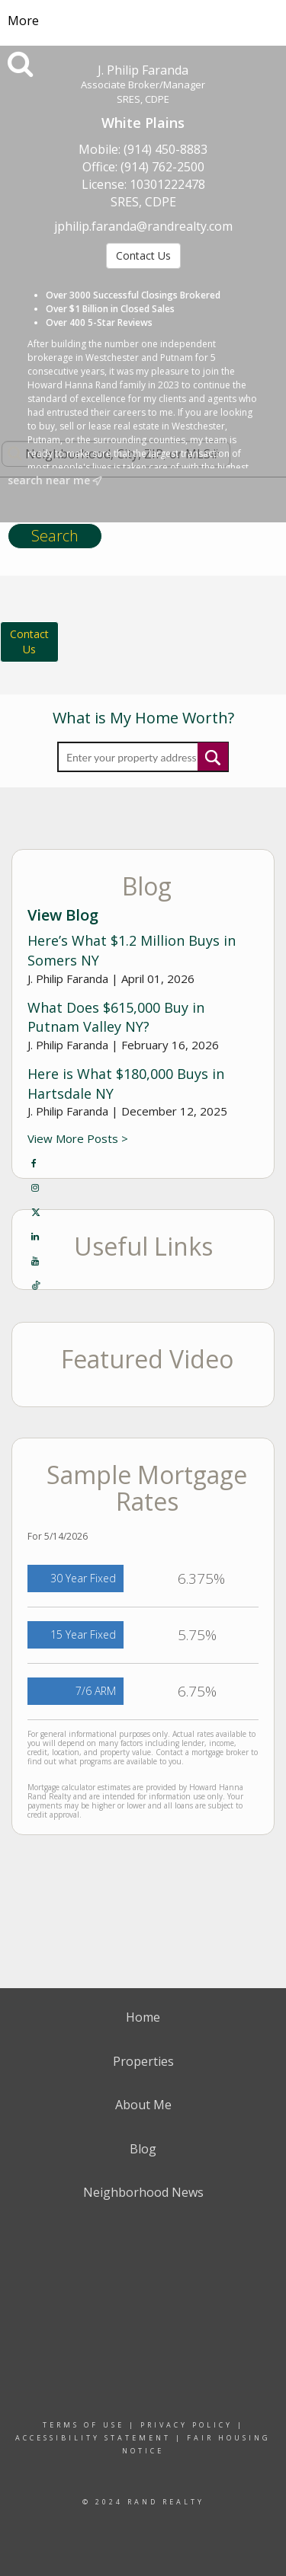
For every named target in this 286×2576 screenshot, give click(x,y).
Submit (213, 756)
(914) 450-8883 (165, 149)
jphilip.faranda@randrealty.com (143, 226)
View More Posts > (77, 1138)
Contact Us (143, 255)
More (23, 20)
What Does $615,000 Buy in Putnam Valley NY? (115, 1017)
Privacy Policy (186, 2425)
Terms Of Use (83, 2425)
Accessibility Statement (93, 2438)
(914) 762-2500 (162, 166)
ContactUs (29, 641)
